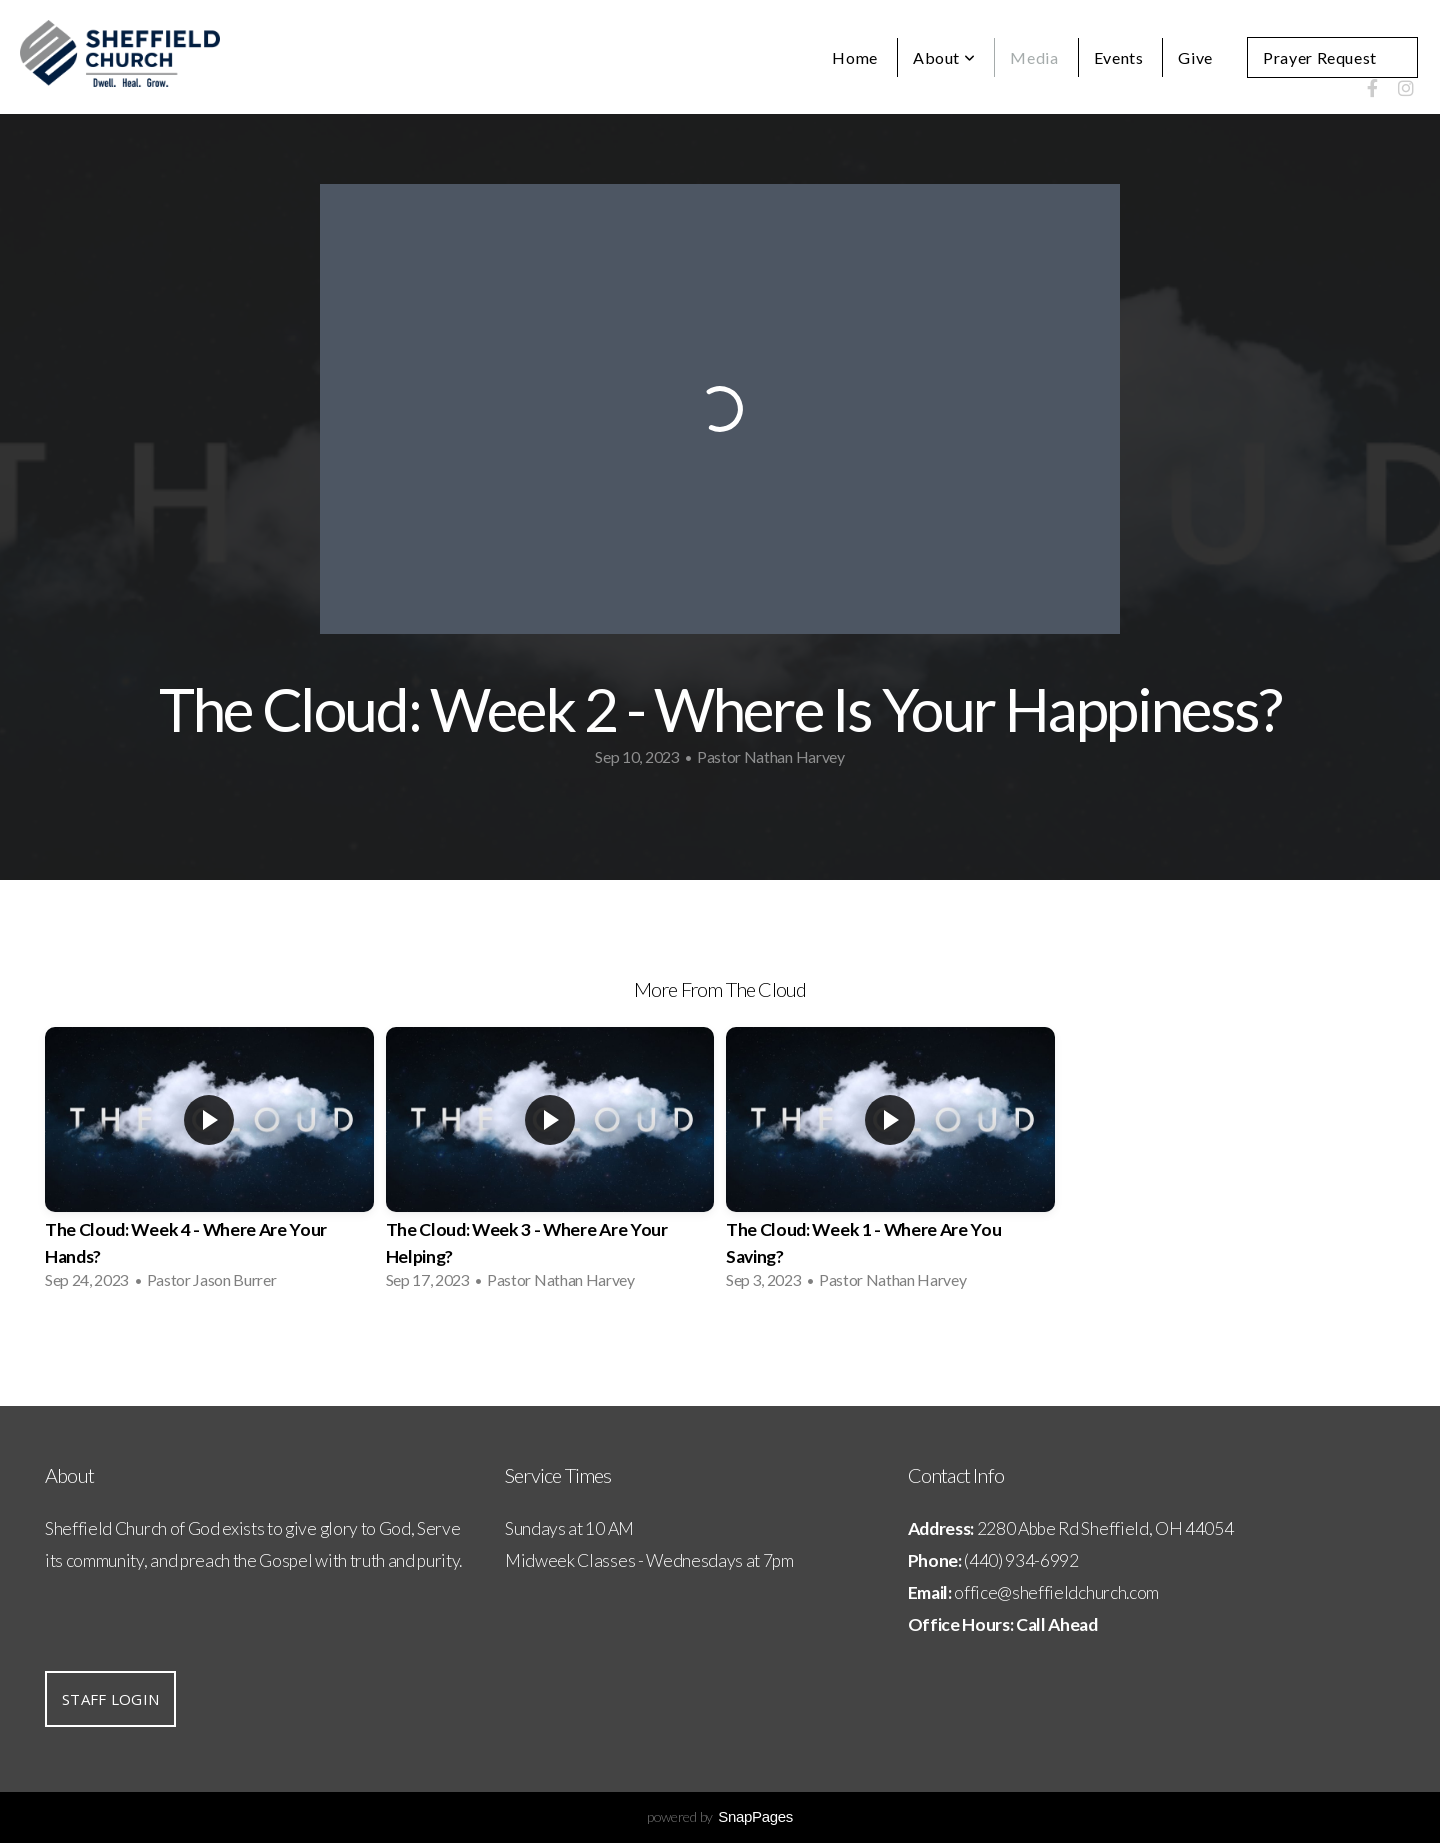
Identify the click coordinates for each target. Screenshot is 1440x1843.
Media (1034, 57)
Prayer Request (1320, 57)
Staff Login (110, 1699)
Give (1195, 57)
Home (855, 57)
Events (1119, 57)
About (944, 57)
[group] (209, 1164)
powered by (720, 1816)
